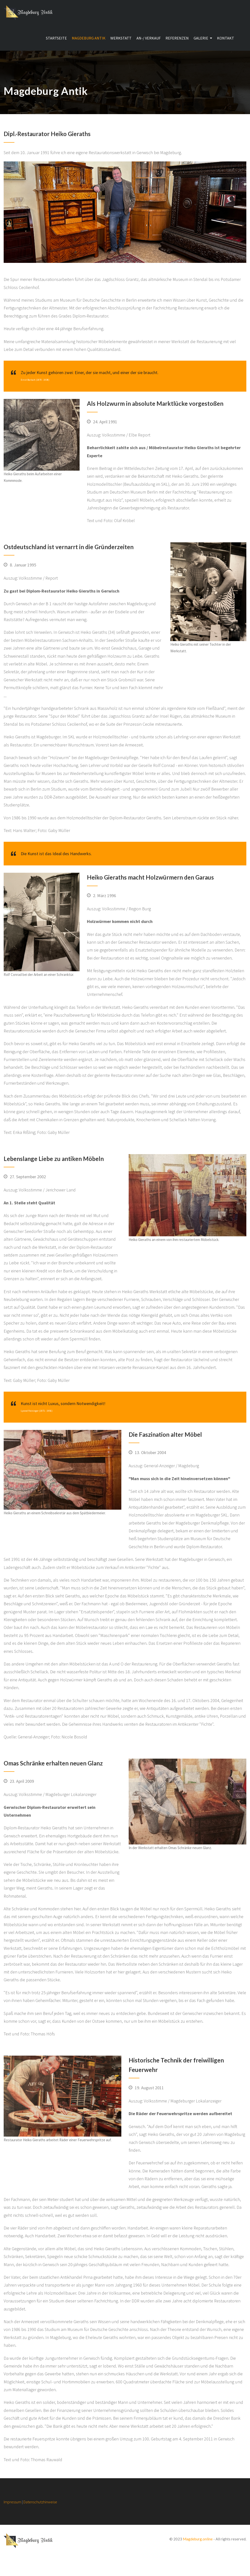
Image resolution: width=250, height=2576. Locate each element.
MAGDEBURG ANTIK (88, 38)
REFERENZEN (177, 38)
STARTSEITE (56, 38)
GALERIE (201, 38)
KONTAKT (225, 38)
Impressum (12, 2501)
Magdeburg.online (198, 2539)
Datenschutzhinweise (40, 2501)
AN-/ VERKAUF (148, 38)
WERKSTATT (121, 38)
